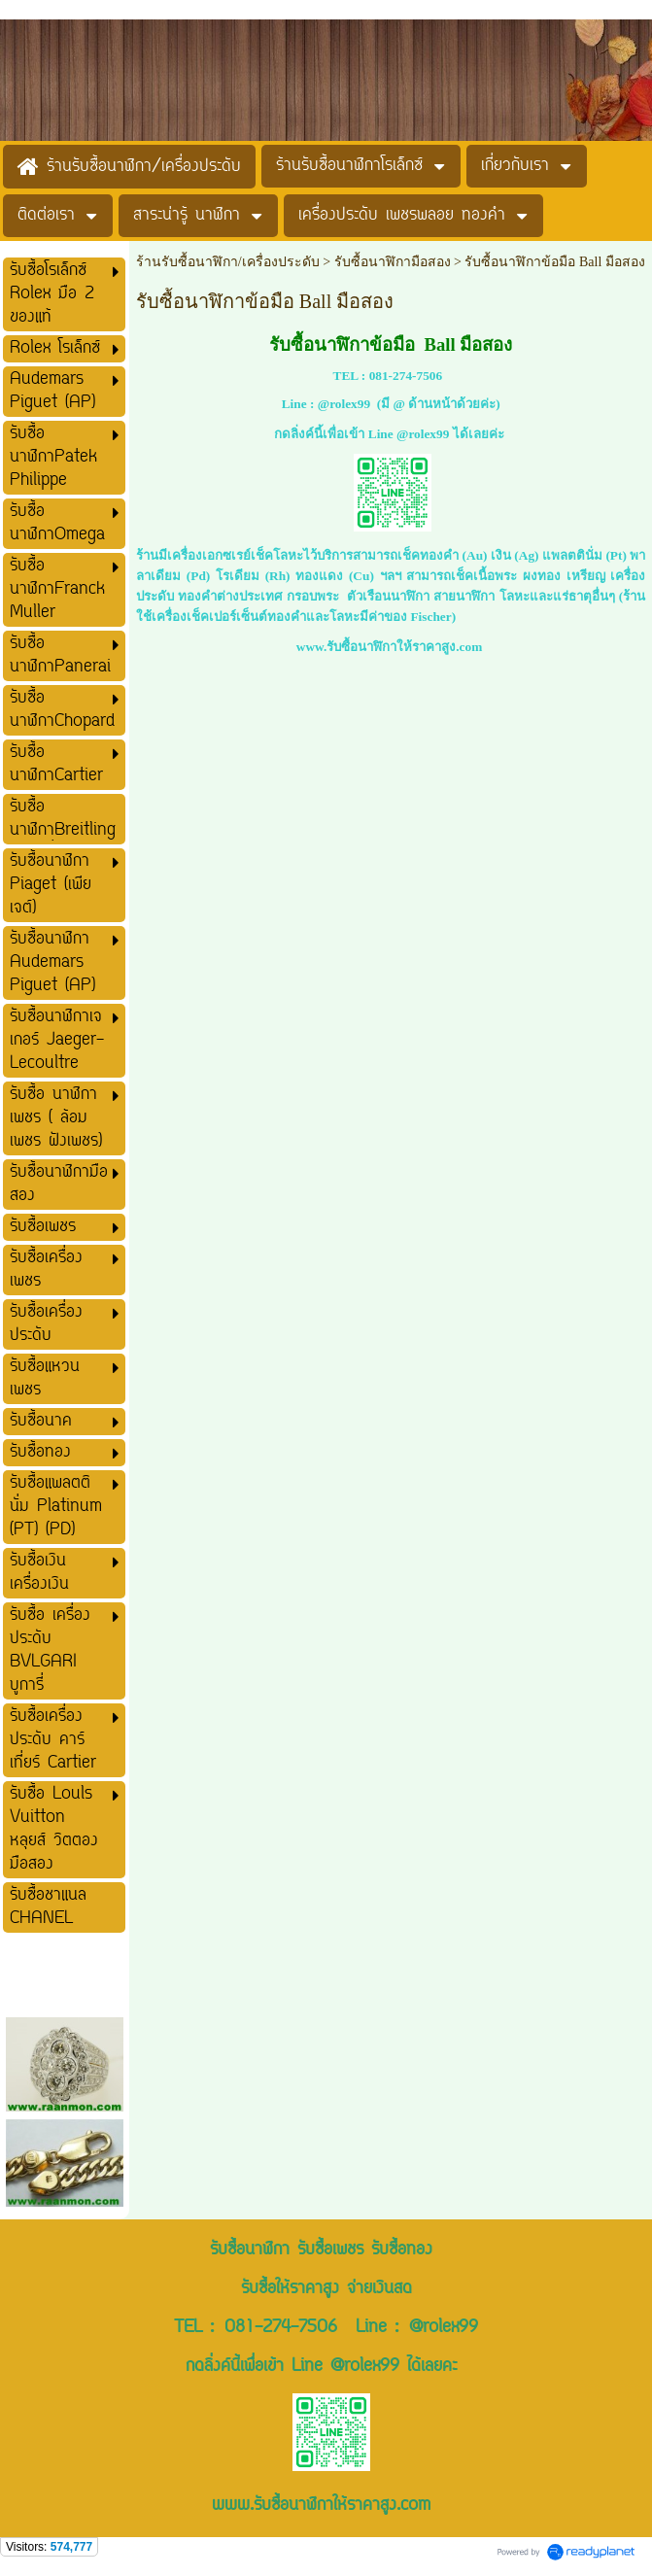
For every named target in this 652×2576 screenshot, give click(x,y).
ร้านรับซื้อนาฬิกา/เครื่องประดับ (228, 262)
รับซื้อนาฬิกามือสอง (392, 262)
